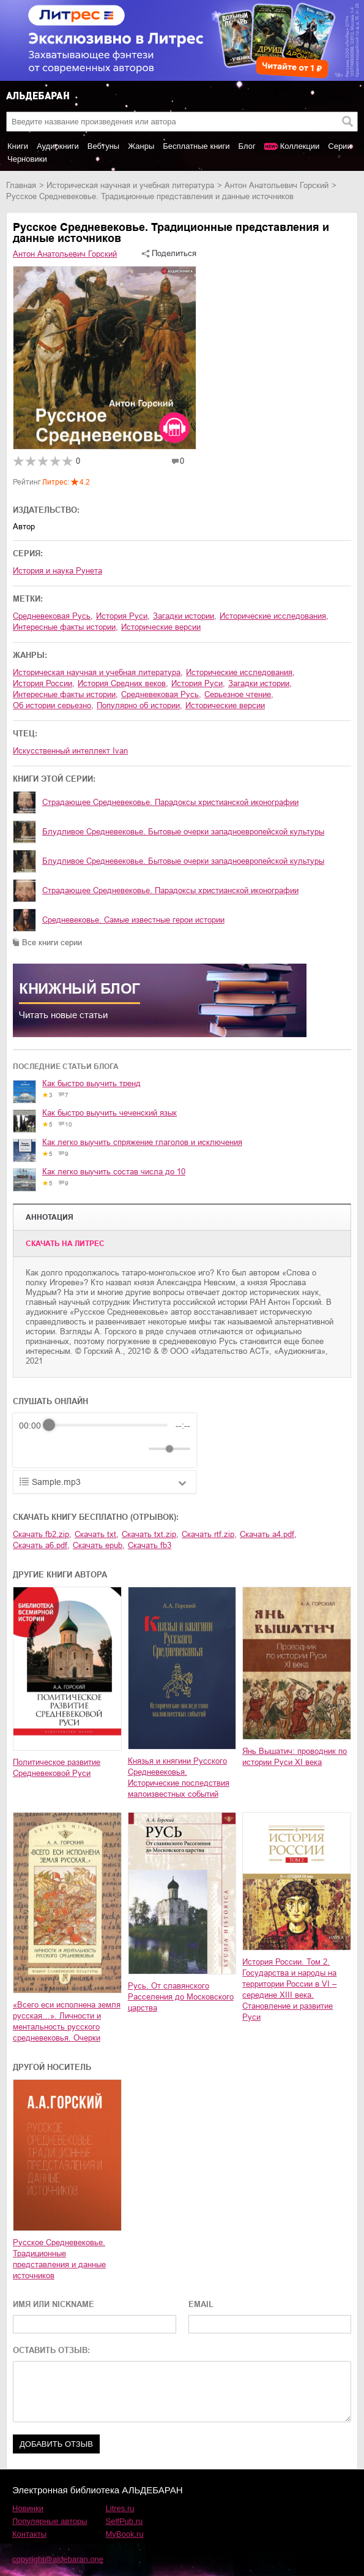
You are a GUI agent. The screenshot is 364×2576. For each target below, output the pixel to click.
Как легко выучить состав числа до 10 (113, 1171)
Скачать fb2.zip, (42, 1534)
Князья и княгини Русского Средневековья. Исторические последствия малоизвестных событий (178, 1777)
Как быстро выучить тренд (91, 1083)
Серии (339, 146)
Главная (21, 185)
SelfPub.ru (124, 2521)
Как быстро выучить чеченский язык (109, 1112)
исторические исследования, (274, 616)
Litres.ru (120, 2508)
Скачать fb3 (149, 1545)
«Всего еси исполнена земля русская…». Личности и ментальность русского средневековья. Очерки (67, 2021)
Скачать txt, (97, 1534)
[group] (104, 1440)
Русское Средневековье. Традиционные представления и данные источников (59, 2259)
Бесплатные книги (196, 146)
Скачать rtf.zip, (209, 1534)
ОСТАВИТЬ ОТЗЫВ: (51, 2350)
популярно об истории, (139, 705)
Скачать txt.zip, (150, 1534)
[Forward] (84, 1448)
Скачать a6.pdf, (41, 1545)
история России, (44, 683)
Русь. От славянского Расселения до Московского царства (181, 1996)
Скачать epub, (99, 1545)
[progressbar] (108, 1425)
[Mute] (137, 1449)
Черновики (27, 159)
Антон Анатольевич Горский (277, 185)
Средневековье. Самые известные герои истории (133, 919)
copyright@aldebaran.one (57, 2559)
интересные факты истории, (65, 627)
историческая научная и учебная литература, (98, 672)
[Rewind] (31, 1448)
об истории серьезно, (53, 705)
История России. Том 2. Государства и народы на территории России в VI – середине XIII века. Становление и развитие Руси (289, 1989)
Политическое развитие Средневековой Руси (56, 1768)
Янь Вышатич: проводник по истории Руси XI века (294, 1757)
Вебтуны (103, 146)
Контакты (29, 2534)
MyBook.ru (125, 2534)
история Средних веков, (123, 683)
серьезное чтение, (238, 694)
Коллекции (300, 146)
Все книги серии (52, 942)
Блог (247, 146)
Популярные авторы (49, 2521)
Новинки (27, 2508)
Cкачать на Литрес (65, 1243)
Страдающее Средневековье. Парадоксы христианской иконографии (170, 802)
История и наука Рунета (57, 570)
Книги (17, 146)
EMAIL (201, 2304)
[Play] (58, 1449)
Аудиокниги (58, 146)
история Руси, (123, 616)
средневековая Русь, (53, 616)
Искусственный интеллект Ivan (70, 750)
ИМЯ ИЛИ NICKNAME (53, 2304)
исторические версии (161, 627)
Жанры (141, 146)
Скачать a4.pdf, (268, 1534)
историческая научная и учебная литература (130, 185)
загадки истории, (185, 616)
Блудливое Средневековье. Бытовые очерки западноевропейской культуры (183, 831)
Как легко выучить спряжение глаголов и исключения (142, 1142)
